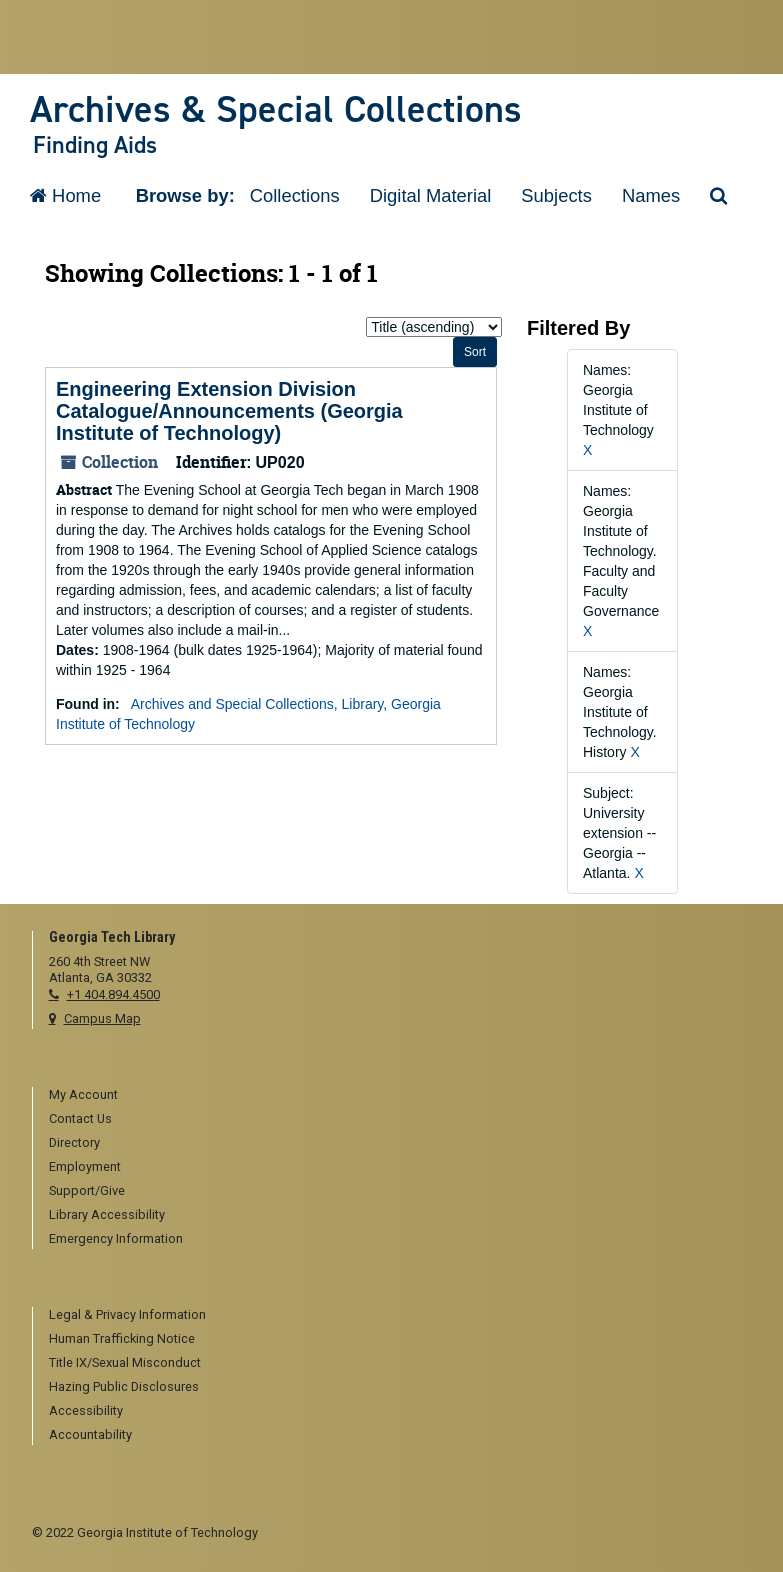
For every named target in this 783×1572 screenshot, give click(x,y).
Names (651, 195)
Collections (295, 195)
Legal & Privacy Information (127, 1314)
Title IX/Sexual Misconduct (125, 1362)
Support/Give (87, 1190)
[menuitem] (400, 1096)
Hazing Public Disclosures (124, 1386)
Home (65, 195)
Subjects (556, 195)
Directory (74, 1142)
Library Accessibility (107, 1214)
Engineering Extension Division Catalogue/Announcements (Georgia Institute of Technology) (229, 411)
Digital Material (431, 195)
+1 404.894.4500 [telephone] (113, 994)
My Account (83, 1094)
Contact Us (80, 1118)
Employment (85, 1166)
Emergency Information (116, 1238)
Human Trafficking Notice (122, 1338)
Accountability (90, 1434)
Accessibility (86, 1410)
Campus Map (102, 1018)
